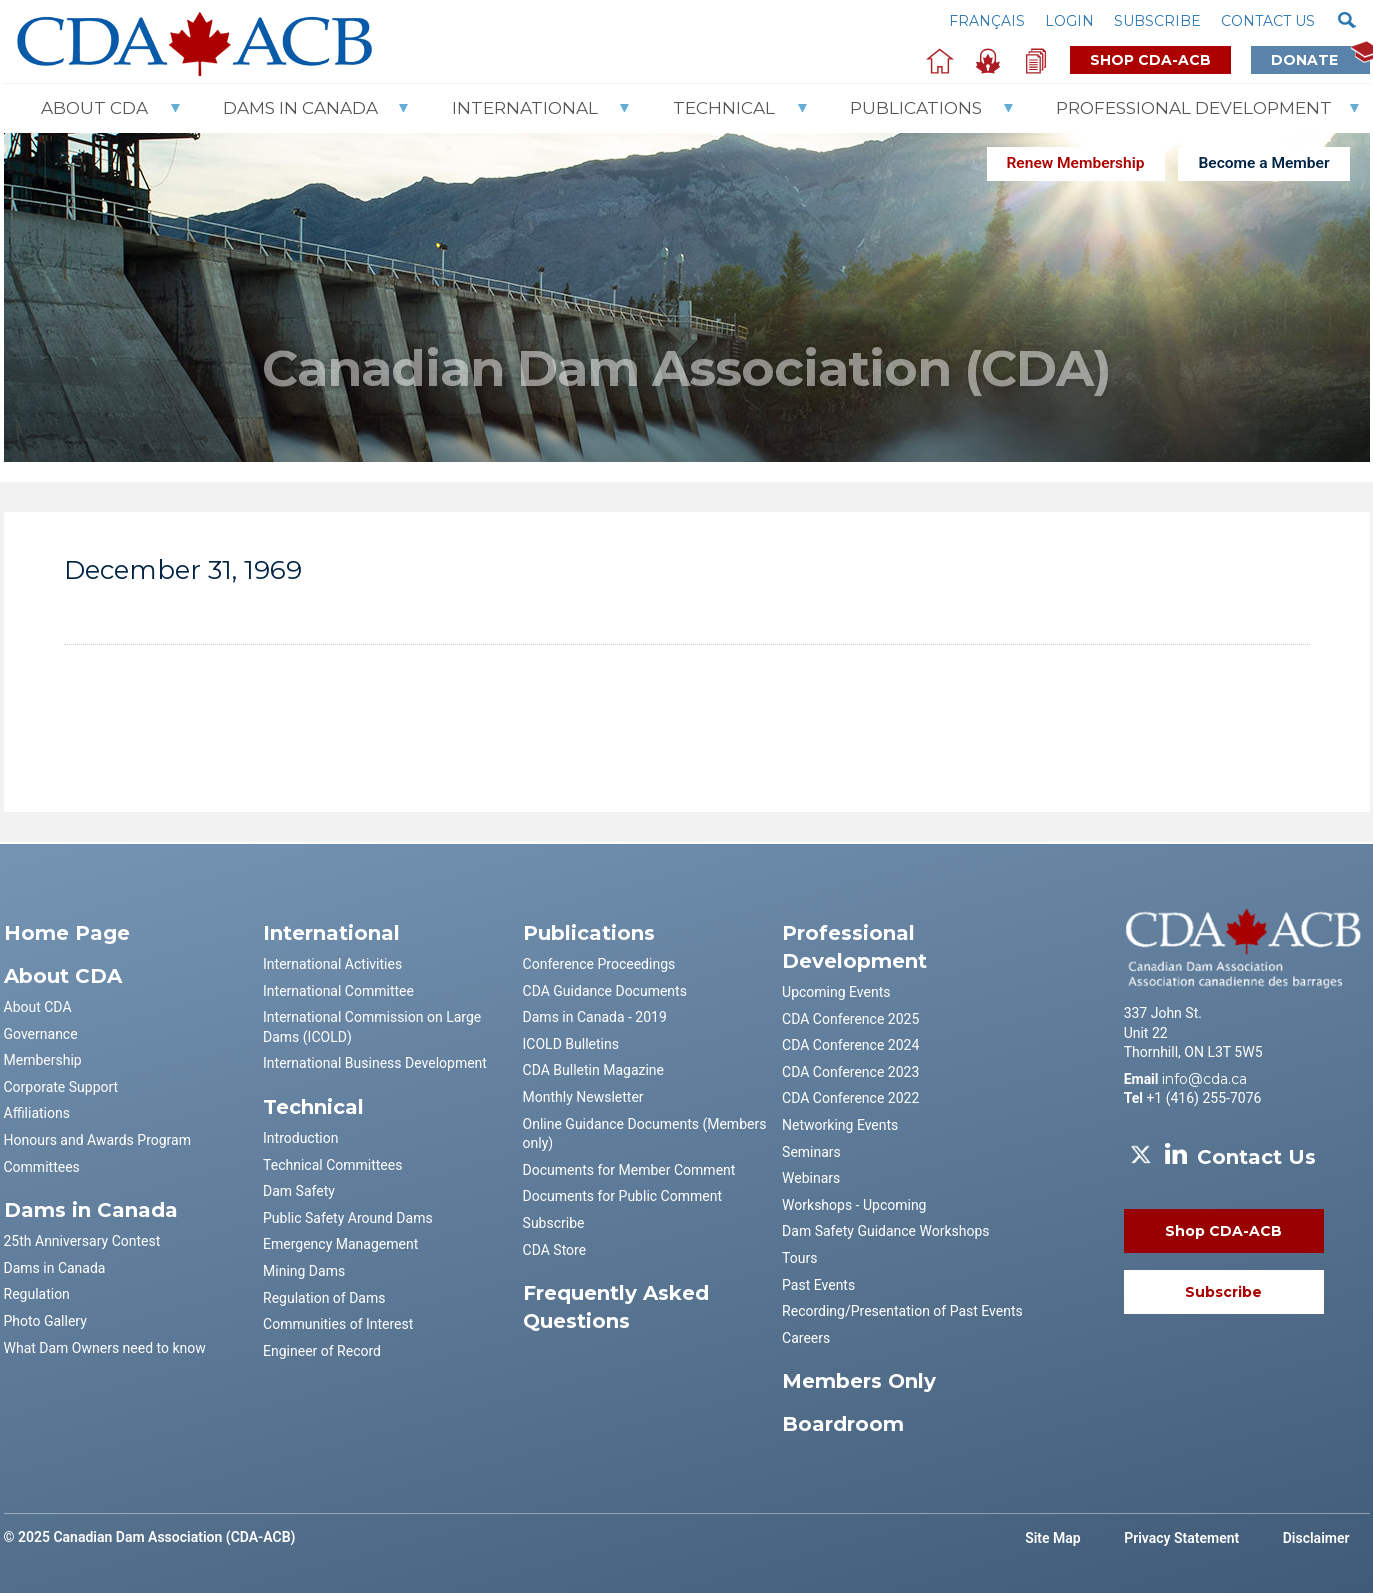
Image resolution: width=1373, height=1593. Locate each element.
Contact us (1268, 21)
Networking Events (840, 1125)
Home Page (67, 933)
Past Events (818, 1285)
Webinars (811, 1178)
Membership (43, 1060)
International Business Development (375, 1063)
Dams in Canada (55, 1268)
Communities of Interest (338, 1324)
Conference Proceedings (599, 964)
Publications (916, 108)
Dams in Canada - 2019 (595, 1017)
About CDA (94, 108)
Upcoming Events (836, 992)
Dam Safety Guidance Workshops (885, 1231)
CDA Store (555, 1250)
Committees (42, 1167)
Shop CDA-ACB (1150, 60)
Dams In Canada (300, 108)
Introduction (300, 1138)
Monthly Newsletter (583, 1097)
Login (1069, 21)
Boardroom (843, 1424)
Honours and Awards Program (97, 1140)
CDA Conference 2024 (850, 1045)
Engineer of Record (322, 1351)
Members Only (859, 1381)
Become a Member (1263, 163)
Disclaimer (1316, 1538)
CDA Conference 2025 (850, 1019)
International (525, 108)
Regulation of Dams (324, 1298)
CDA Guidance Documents (605, 991)
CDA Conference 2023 (850, 1072)
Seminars (811, 1152)
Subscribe (1157, 21)
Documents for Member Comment (629, 1170)
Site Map (1053, 1538)
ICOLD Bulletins (571, 1044)
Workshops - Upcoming (854, 1205)
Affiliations (37, 1113)
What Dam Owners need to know (105, 1348)
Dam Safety (299, 1191)
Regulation (37, 1294)
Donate (1320, 59)
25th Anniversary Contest (82, 1241)
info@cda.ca (1204, 1079)
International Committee (338, 991)
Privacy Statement (1181, 1538)
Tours (799, 1258)
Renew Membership (1076, 163)
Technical (724, 108)
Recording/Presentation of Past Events (902, 1311)
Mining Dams (304, 1271)
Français (987, 21)
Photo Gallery (45, 1321)
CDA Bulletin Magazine (593, 1070)
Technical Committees (332, 1165)
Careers (806, 1338)
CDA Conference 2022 (850, 1098)
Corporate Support (61, 1087)
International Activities (332, 964)
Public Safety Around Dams (348, 1218)
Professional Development (1194, 108)
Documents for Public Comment (622, 1196)
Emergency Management (340, 1244)
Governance (41, 1034)
